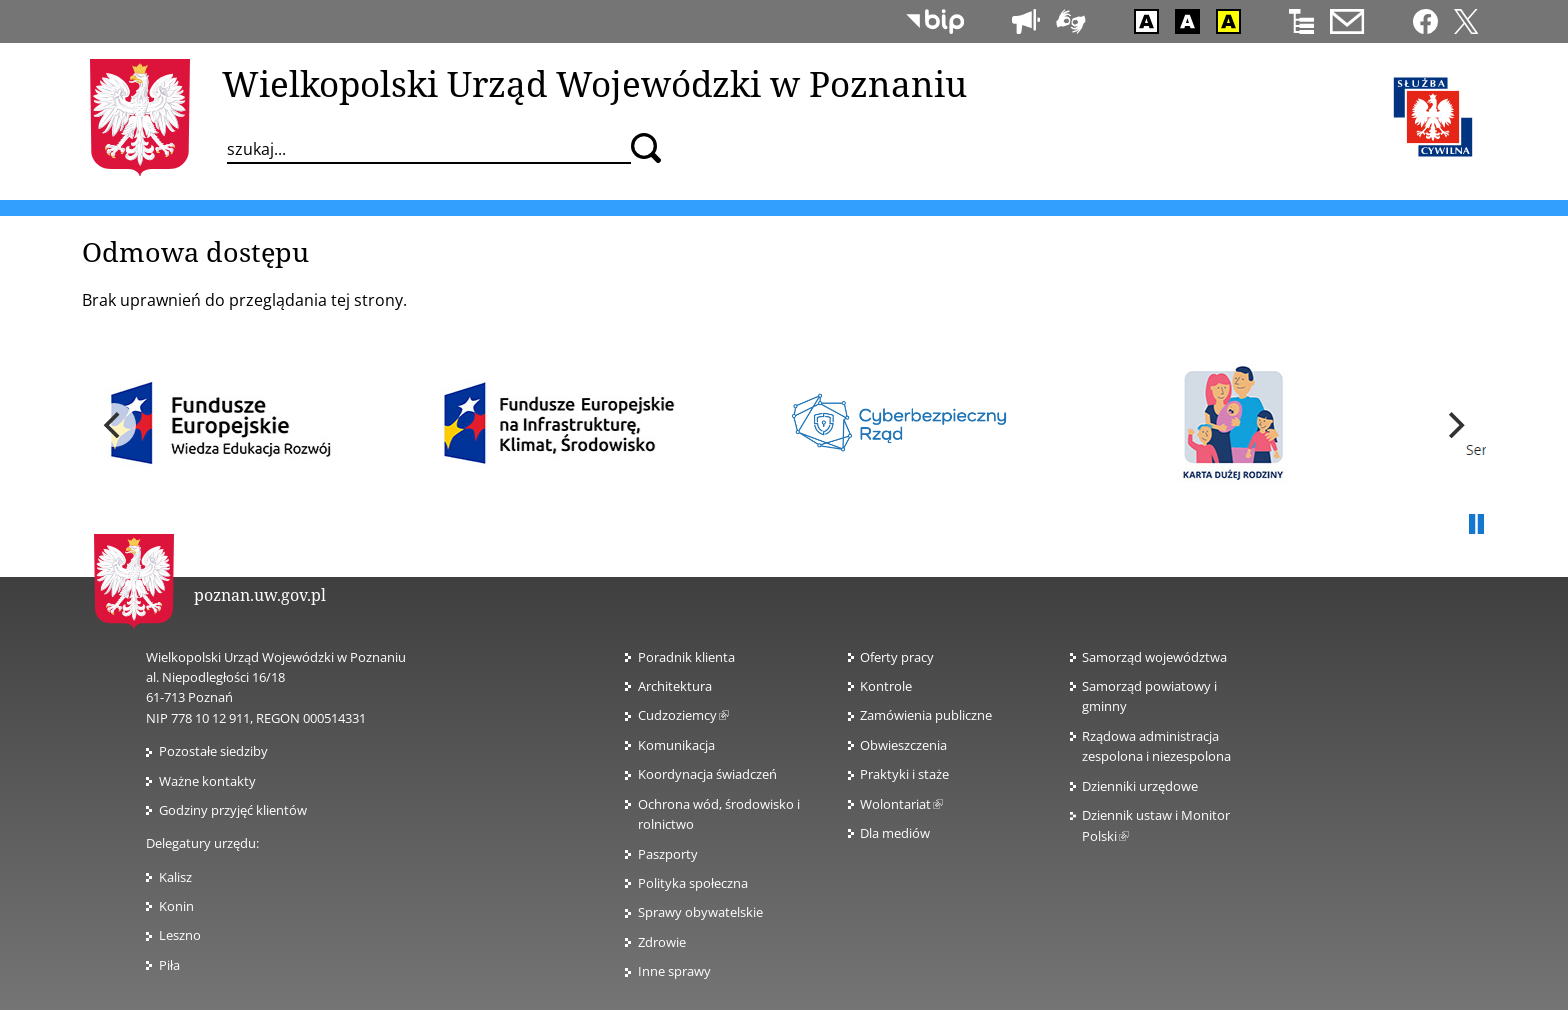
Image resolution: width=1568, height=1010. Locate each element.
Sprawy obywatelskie (700, 912)
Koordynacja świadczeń (707, 774)
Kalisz (175, 877)
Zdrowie (662, 942)
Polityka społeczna (693, 883)
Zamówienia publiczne (926, 715)
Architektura (675, 686)
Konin (176, 906)
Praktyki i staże (904, 774)
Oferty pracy (897, 657)
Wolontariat (901, 804)
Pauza (1476, 525)
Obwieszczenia (903, 745)
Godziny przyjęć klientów (233, 810)
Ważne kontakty (207, 781)
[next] (1454, 425)
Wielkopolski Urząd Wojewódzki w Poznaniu (594, 83)
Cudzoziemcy (683, 715)
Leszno (180, 935)
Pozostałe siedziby (213, 751)
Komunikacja (676, 745)
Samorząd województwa (1154, 657)
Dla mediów (895, 833)
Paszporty (668, 854)
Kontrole (886, 686)
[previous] (114, 425)
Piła (169, 965)
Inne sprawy (674, 971)
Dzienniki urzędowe (1140, 786)
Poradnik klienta (686, 657)
